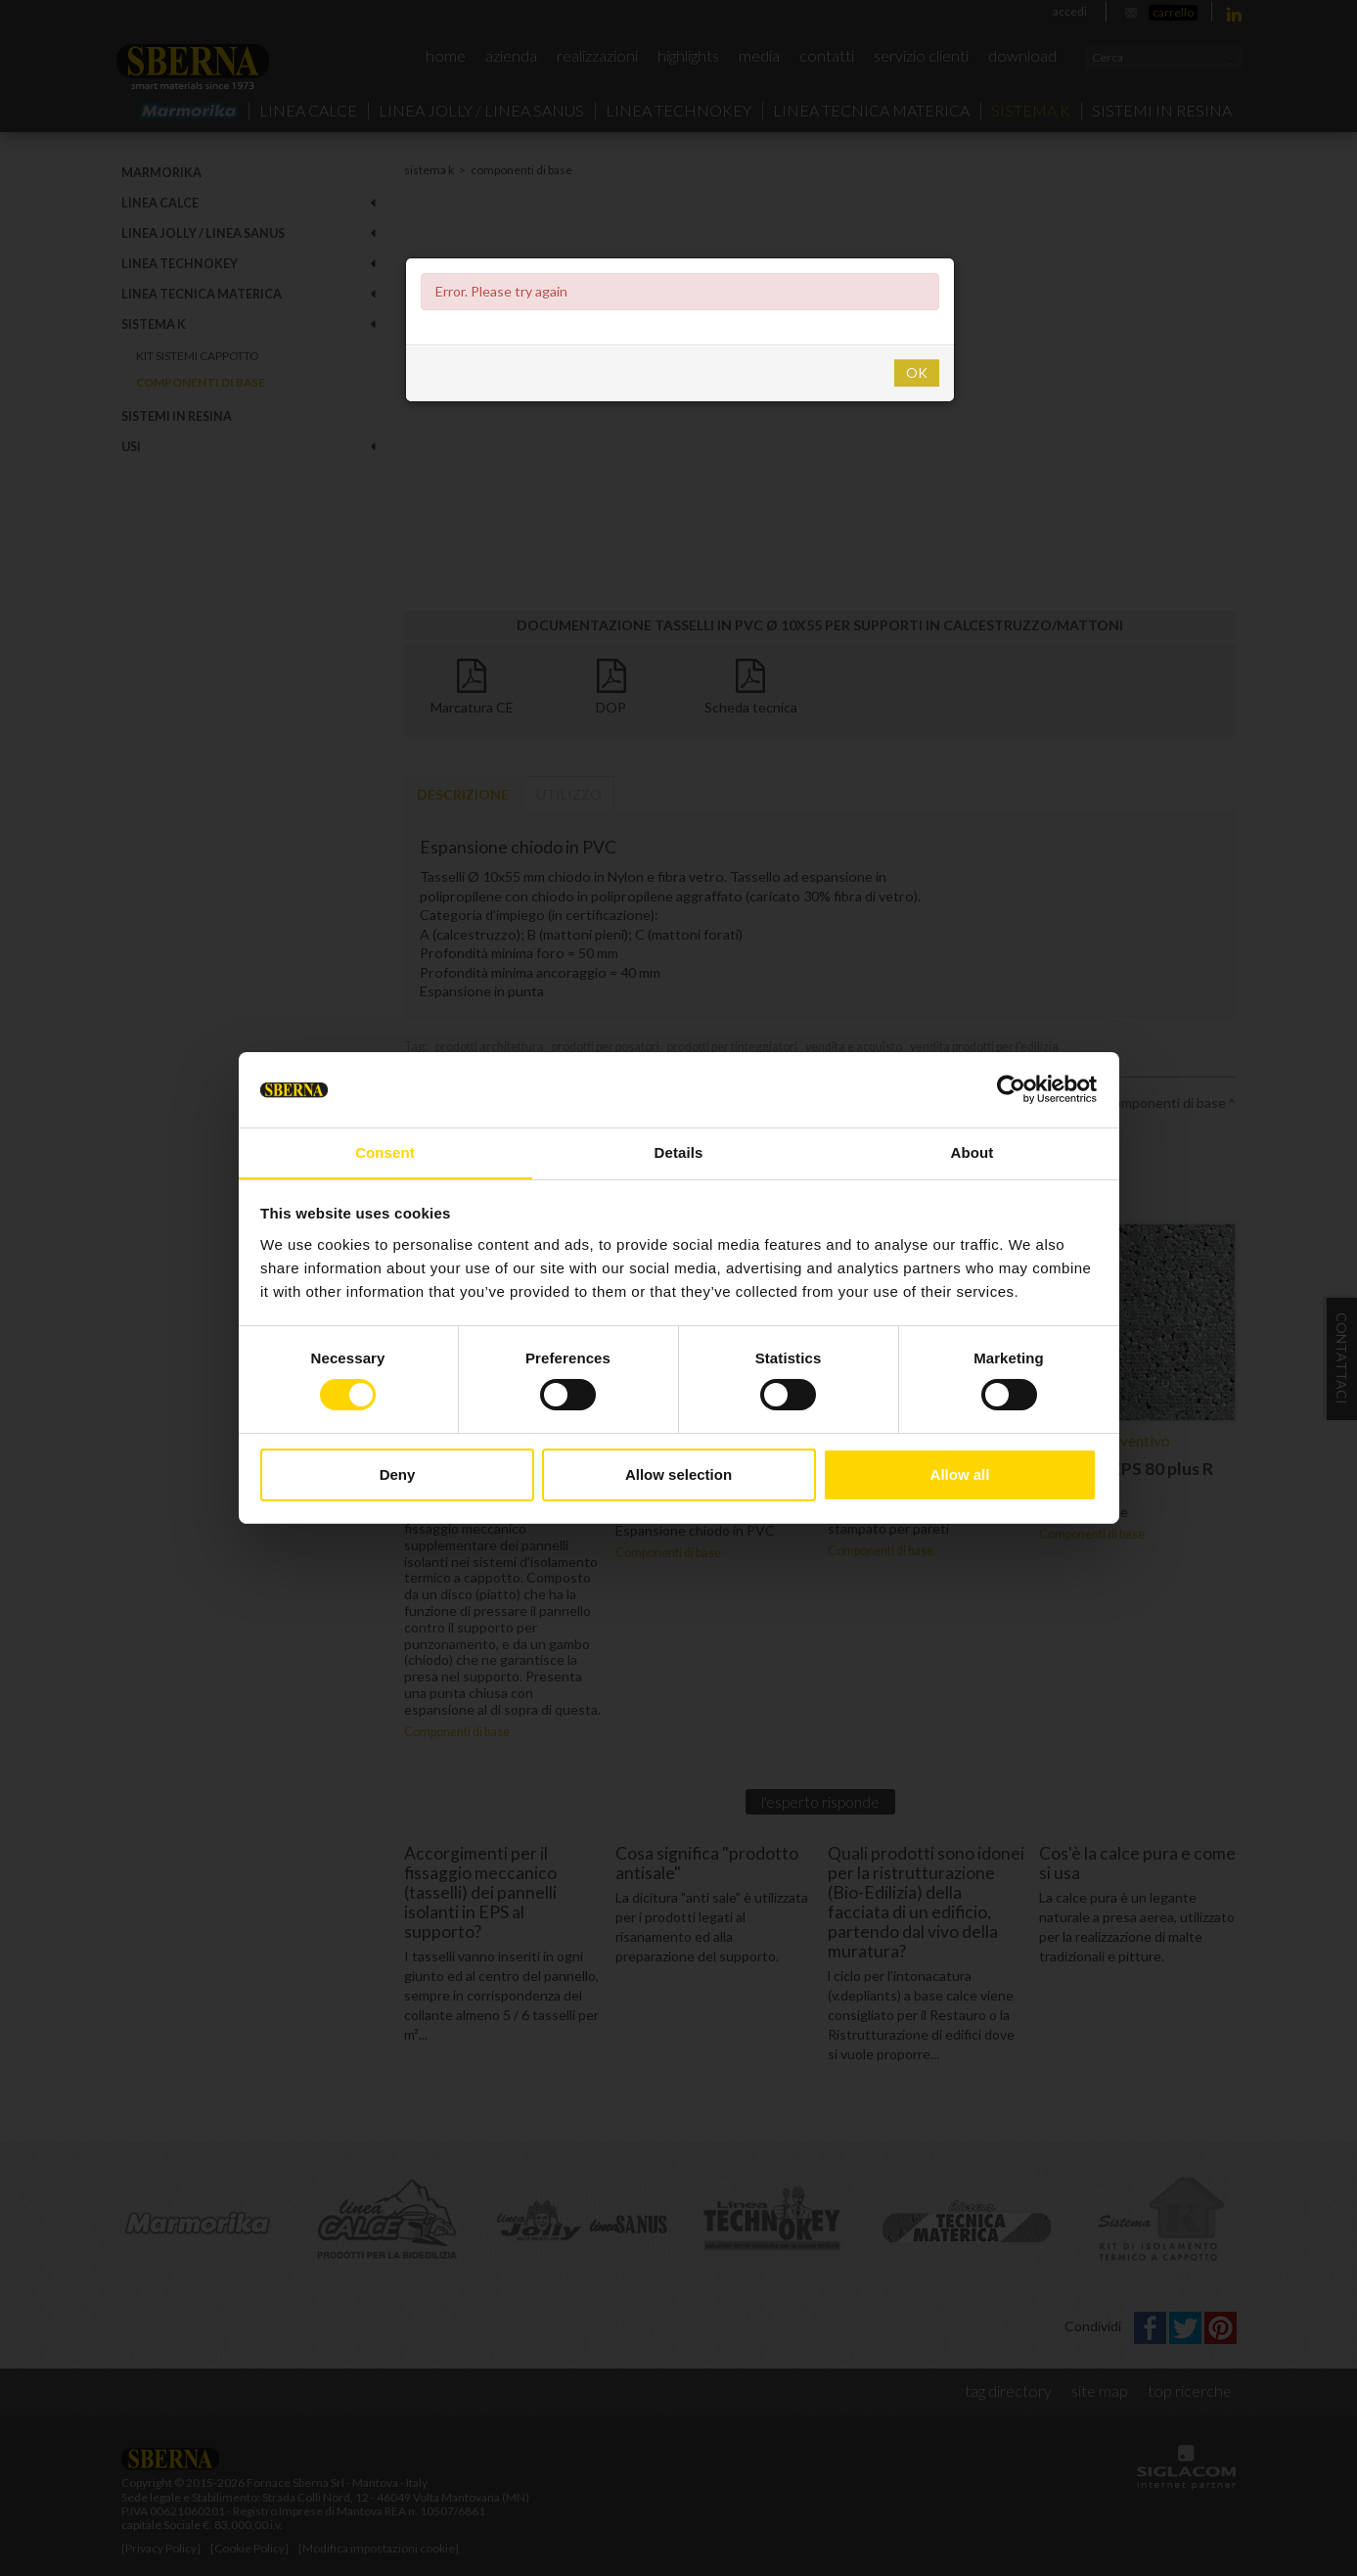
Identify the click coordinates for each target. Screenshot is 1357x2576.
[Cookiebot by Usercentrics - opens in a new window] (1011, 1089)
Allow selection (678, 1474)
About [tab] (972, 1151)
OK (916, 372)
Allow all (960, 1474)
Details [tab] (679, 1151)
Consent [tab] (385, 1151)
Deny (398, 1474)
